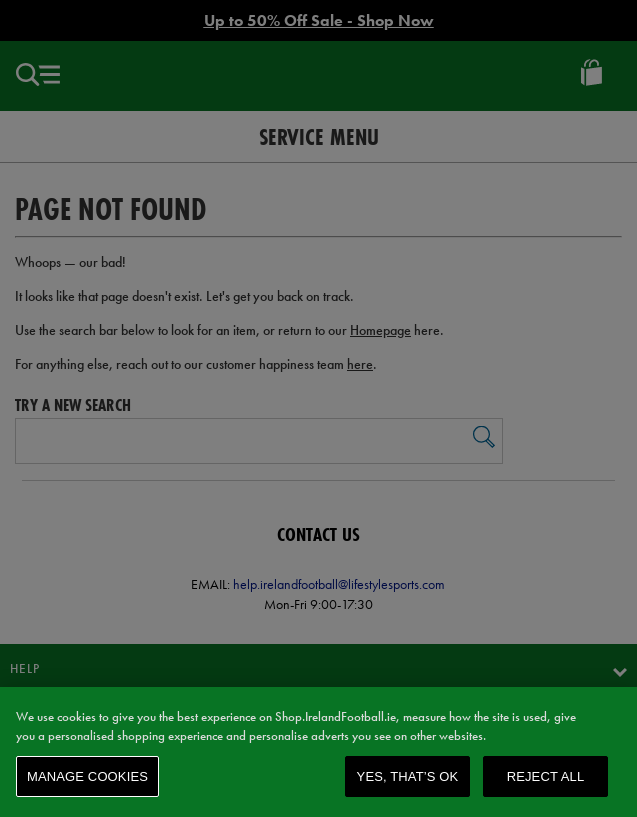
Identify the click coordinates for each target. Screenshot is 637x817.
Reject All (546, 781)
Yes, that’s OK (408, 781)
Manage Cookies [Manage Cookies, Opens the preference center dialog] (87, 781)
